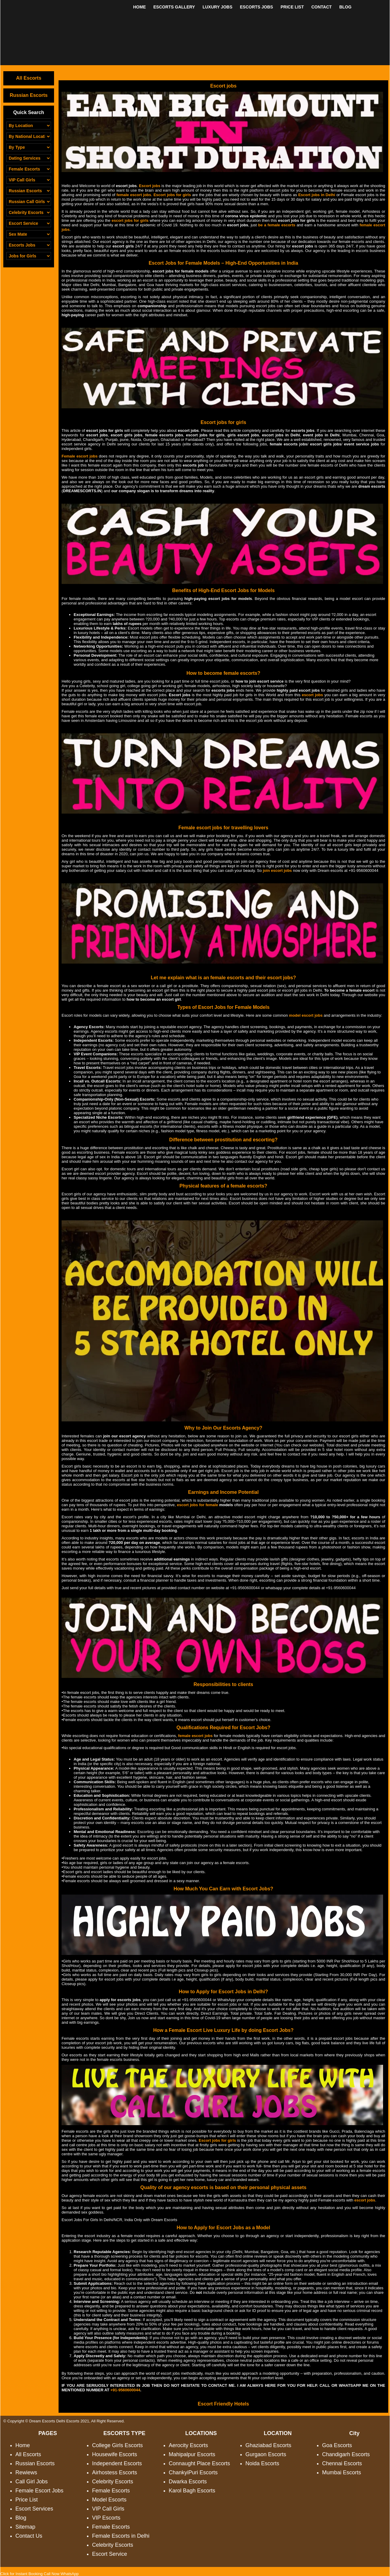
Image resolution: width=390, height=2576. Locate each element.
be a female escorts (276, 225)
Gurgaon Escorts (265, 2454)
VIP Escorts (106, 2518)
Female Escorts (111, 2491)
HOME (139, 7)
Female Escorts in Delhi (120, 2536)
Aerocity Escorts (188, 2445)
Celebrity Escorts (112, 2482)
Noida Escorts (262, 2463)
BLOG (345, 7)
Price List (26, 2500)
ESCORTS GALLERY (174, 7)
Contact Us (28, 2536)
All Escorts (28, 78)
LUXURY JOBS (217, 7)
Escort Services (34, 2509)
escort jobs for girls (130, 220)
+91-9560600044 (245, 1588)
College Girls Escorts (117, 2445)
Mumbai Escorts (341, 2472)
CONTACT (321, 7)
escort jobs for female (197, 1505)
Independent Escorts (117, 2463)
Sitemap (25, 2527)
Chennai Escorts (342, 2463)
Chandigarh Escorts (346, 2454)
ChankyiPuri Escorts (193, 2472)
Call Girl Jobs (31, 2482)
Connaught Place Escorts (199, 2463)
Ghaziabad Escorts (268, 2445)
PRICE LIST (292, 7)
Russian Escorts (28, 95)
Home (22, 2445)
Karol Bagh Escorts (192, 2491)
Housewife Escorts (114, 2454)
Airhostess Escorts (114, 2472)
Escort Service (109, 2554)
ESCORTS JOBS (256, 7)
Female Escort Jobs (39, 2491)
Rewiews (26, 2472)
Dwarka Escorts (188, 2482)
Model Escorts (109, 2500)
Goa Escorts (337, 2445)
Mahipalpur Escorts (192, 2454)
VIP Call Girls (108, 2509)
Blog (20, 2518)
